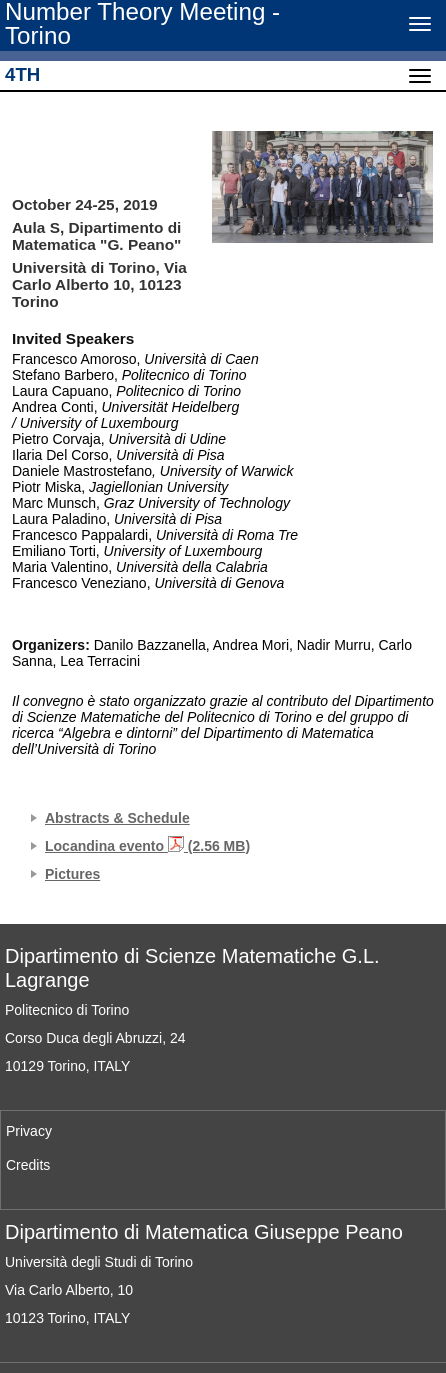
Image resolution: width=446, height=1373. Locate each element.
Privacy (29, 1131)
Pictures (72, 874)
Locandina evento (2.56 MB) (147, 846)
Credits (28, 1165)
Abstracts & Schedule (117, 818)
